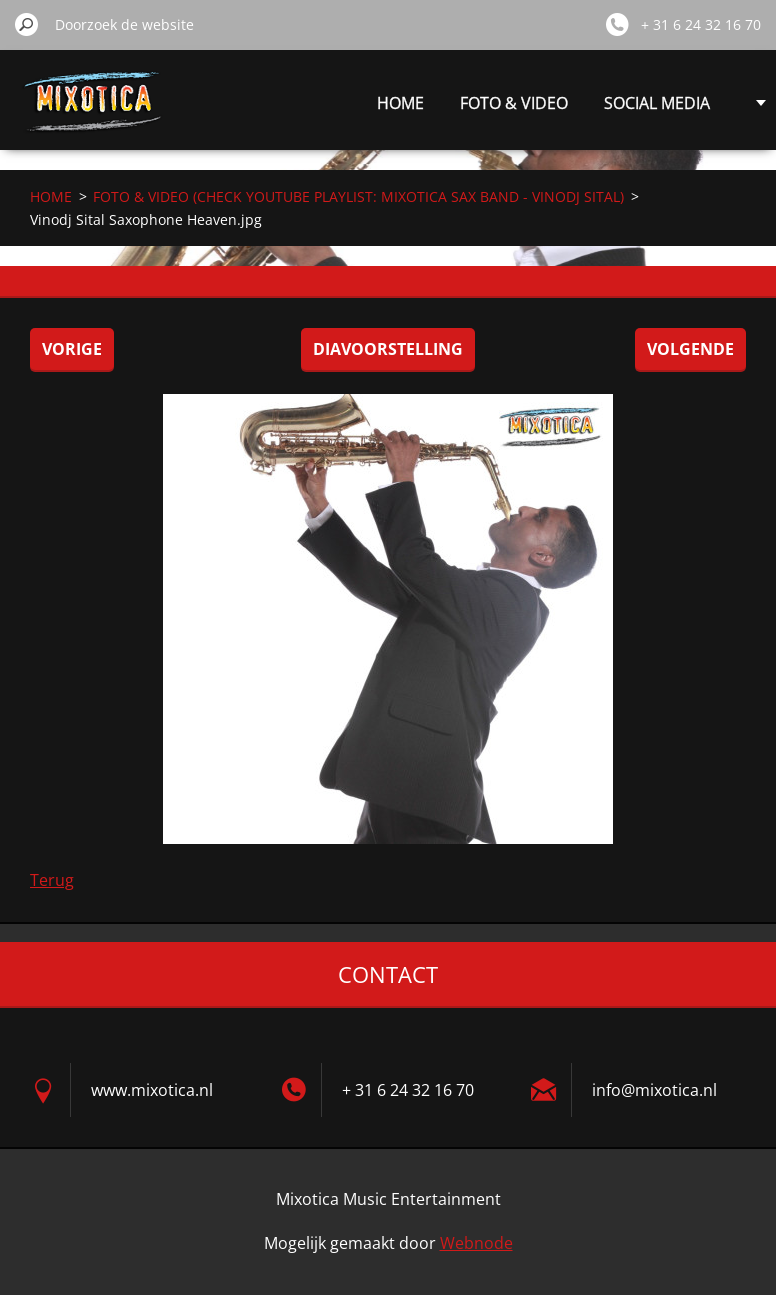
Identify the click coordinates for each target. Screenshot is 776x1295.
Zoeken (27, 24)
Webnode (476, 1243)
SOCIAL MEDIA (657, 103)
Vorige (72, 349)
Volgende (690, 349)
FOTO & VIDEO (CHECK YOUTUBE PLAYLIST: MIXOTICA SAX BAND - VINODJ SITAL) (358, 196)
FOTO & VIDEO (514, 103)
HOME (400, 103)
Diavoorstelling (388, 349)
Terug (52, 880)
